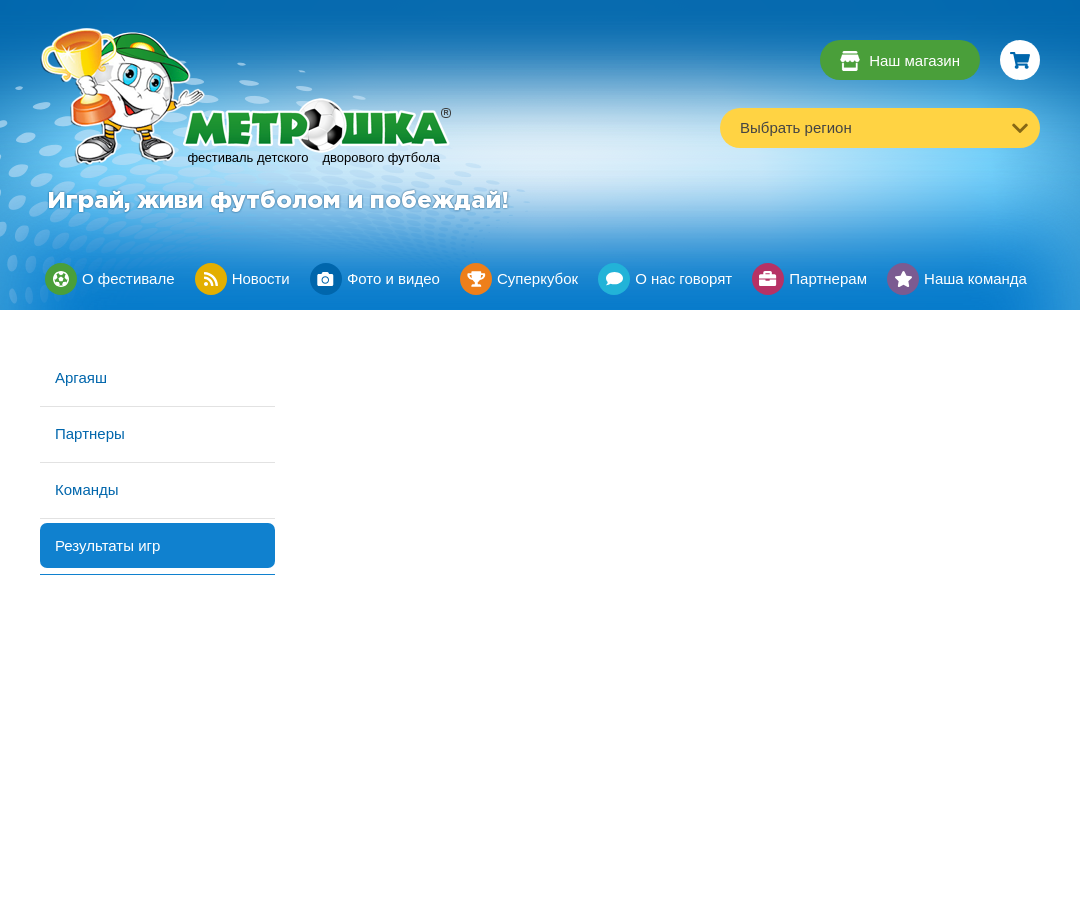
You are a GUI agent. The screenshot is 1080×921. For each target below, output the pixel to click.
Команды (87, 489)
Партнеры (90, 433)
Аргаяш (81, 377)
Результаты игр (107, 545)
